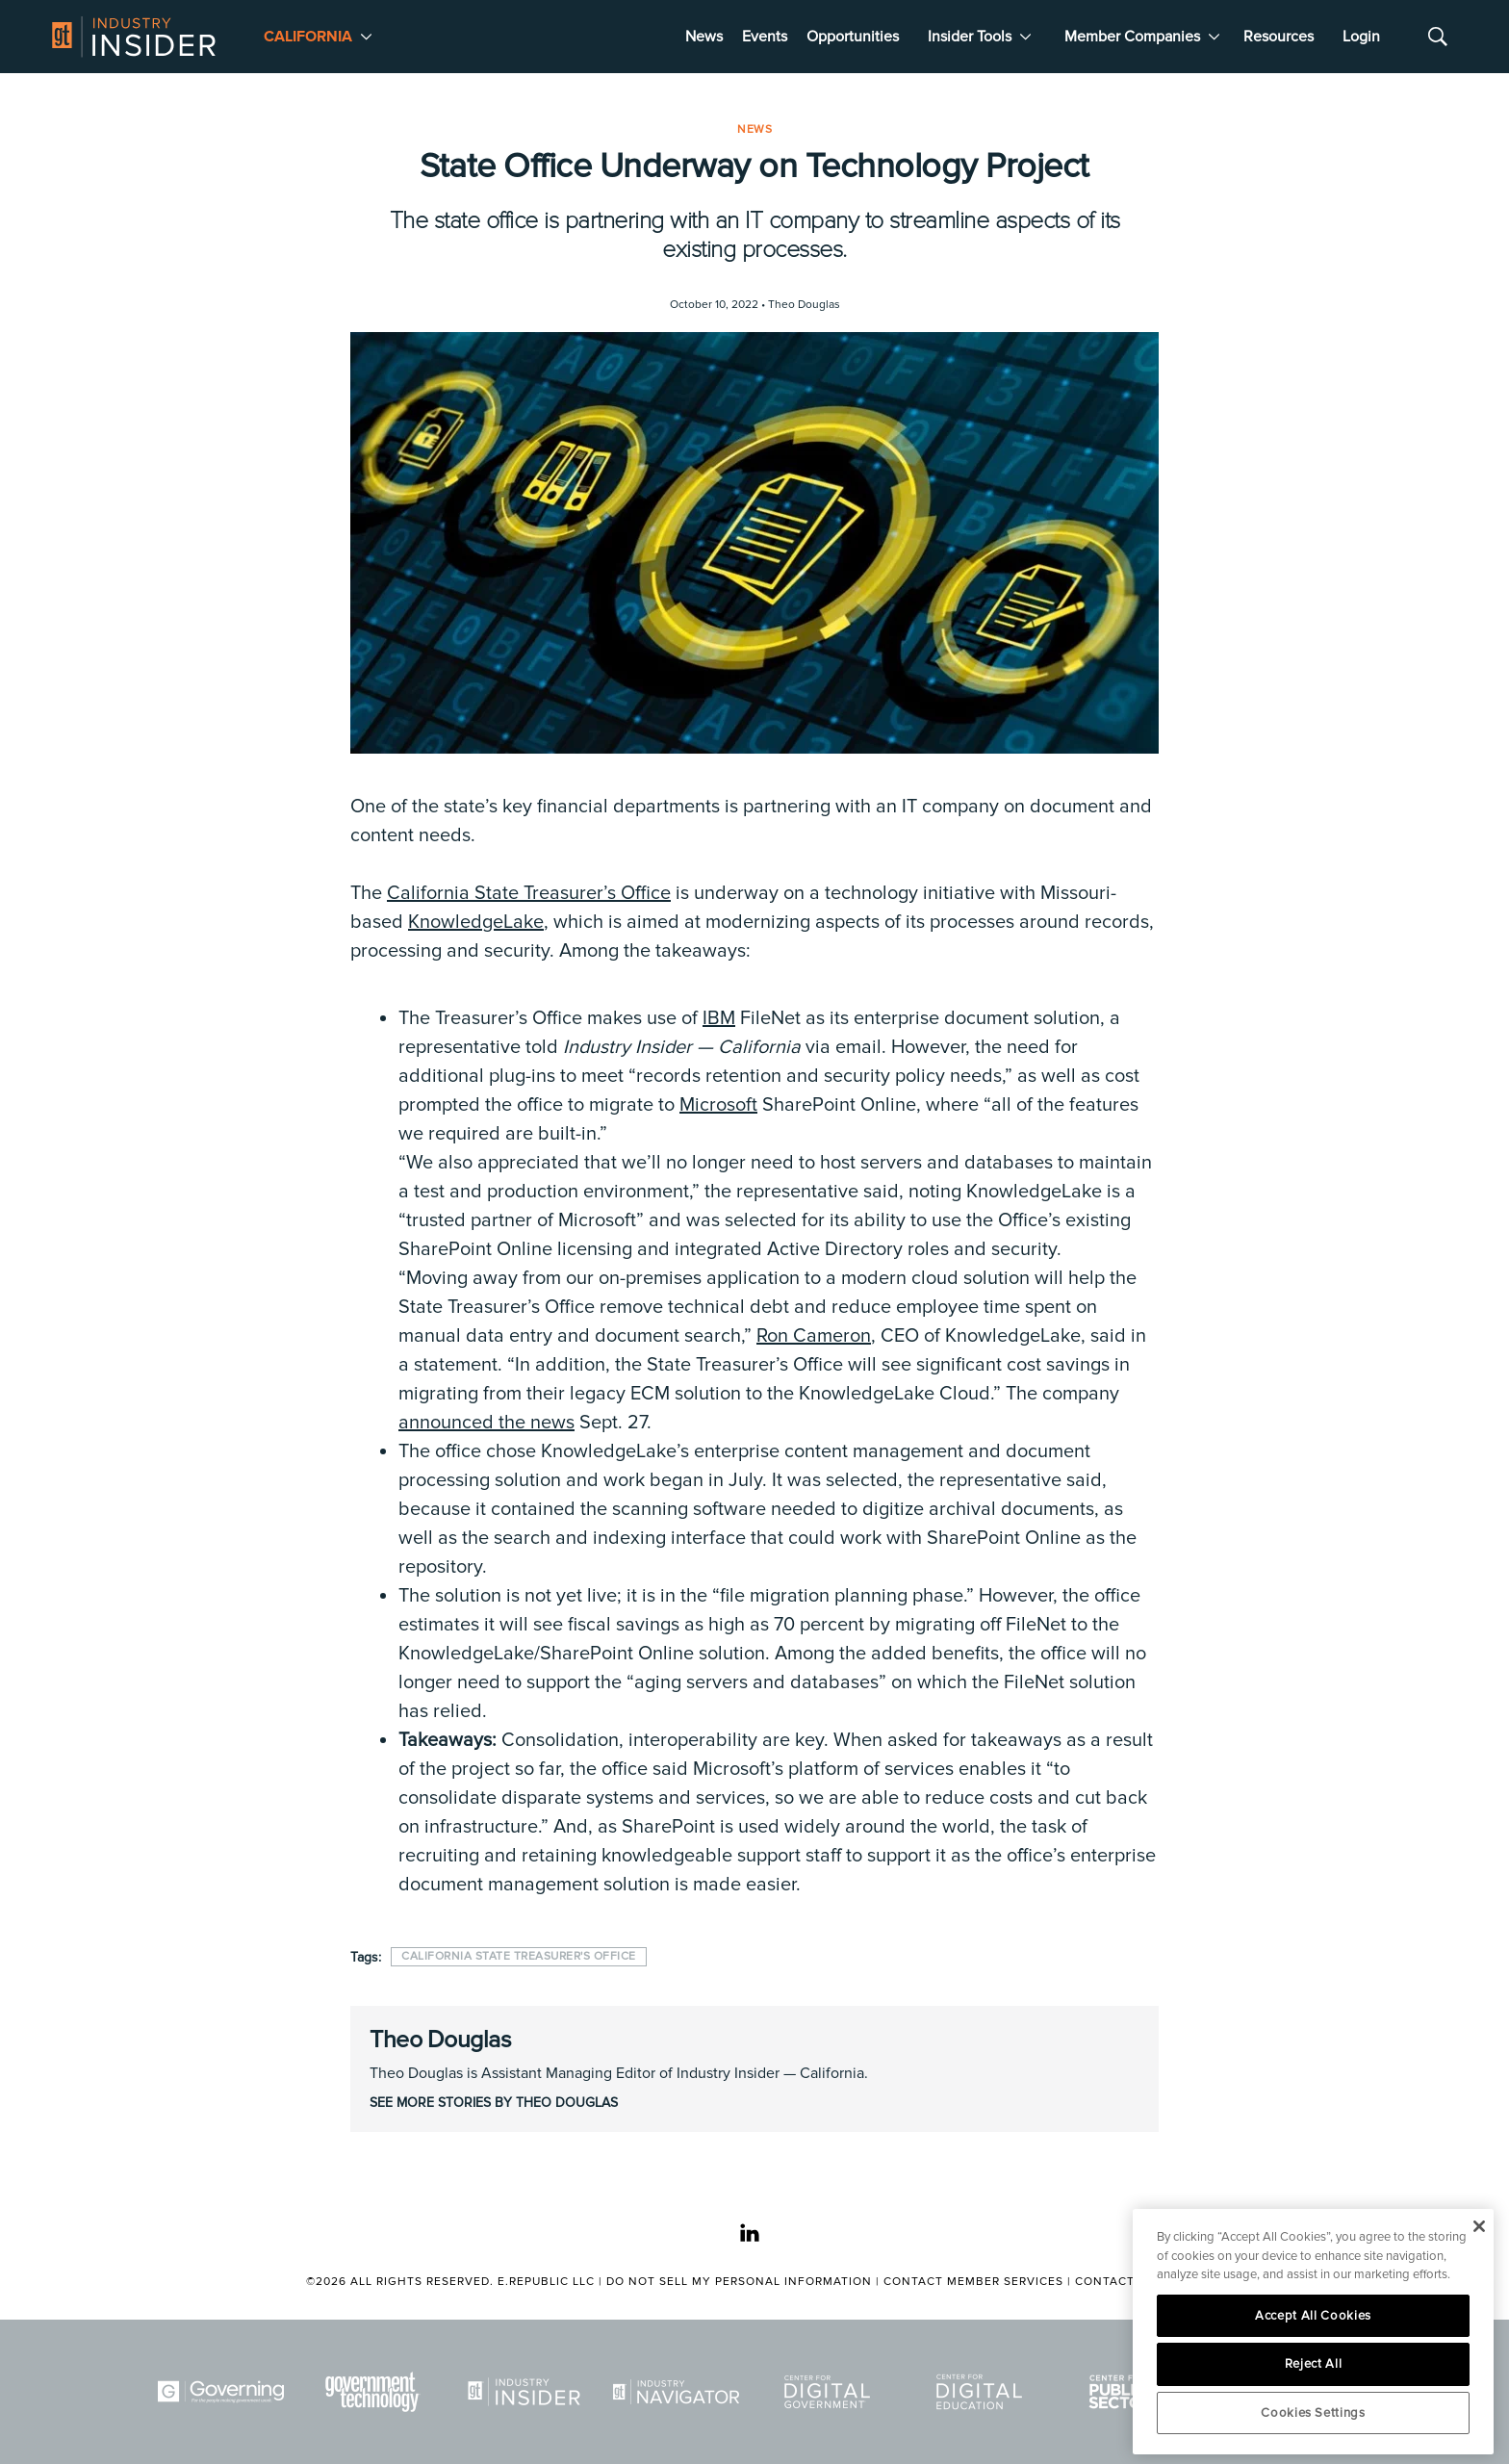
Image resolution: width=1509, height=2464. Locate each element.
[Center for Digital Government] (830, 2392)
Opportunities (852, 36)
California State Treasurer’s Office (529, 893)
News (704, 36)
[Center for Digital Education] (982, 2392)
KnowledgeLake (476, 922)
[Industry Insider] (527, 2392)
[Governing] (224, 2392)
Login (1361, 36)
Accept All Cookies (1313, 2315)
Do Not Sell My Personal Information (739, 2281)
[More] (366, 36)
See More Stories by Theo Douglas (494, 2102)
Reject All (1314, 2364)
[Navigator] (679, 2392)
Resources (1278, 36)
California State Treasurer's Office (518, 1956)
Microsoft (718, 1104)
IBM (719, 1018)
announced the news (486, 1422)
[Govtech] (376, 2392)
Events (764, 36)
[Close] (1479, 2226)
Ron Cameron (813, 1336)
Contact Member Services (973, 2281)
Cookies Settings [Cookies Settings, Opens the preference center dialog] (1313, 2413)
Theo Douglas (440, 2039)
